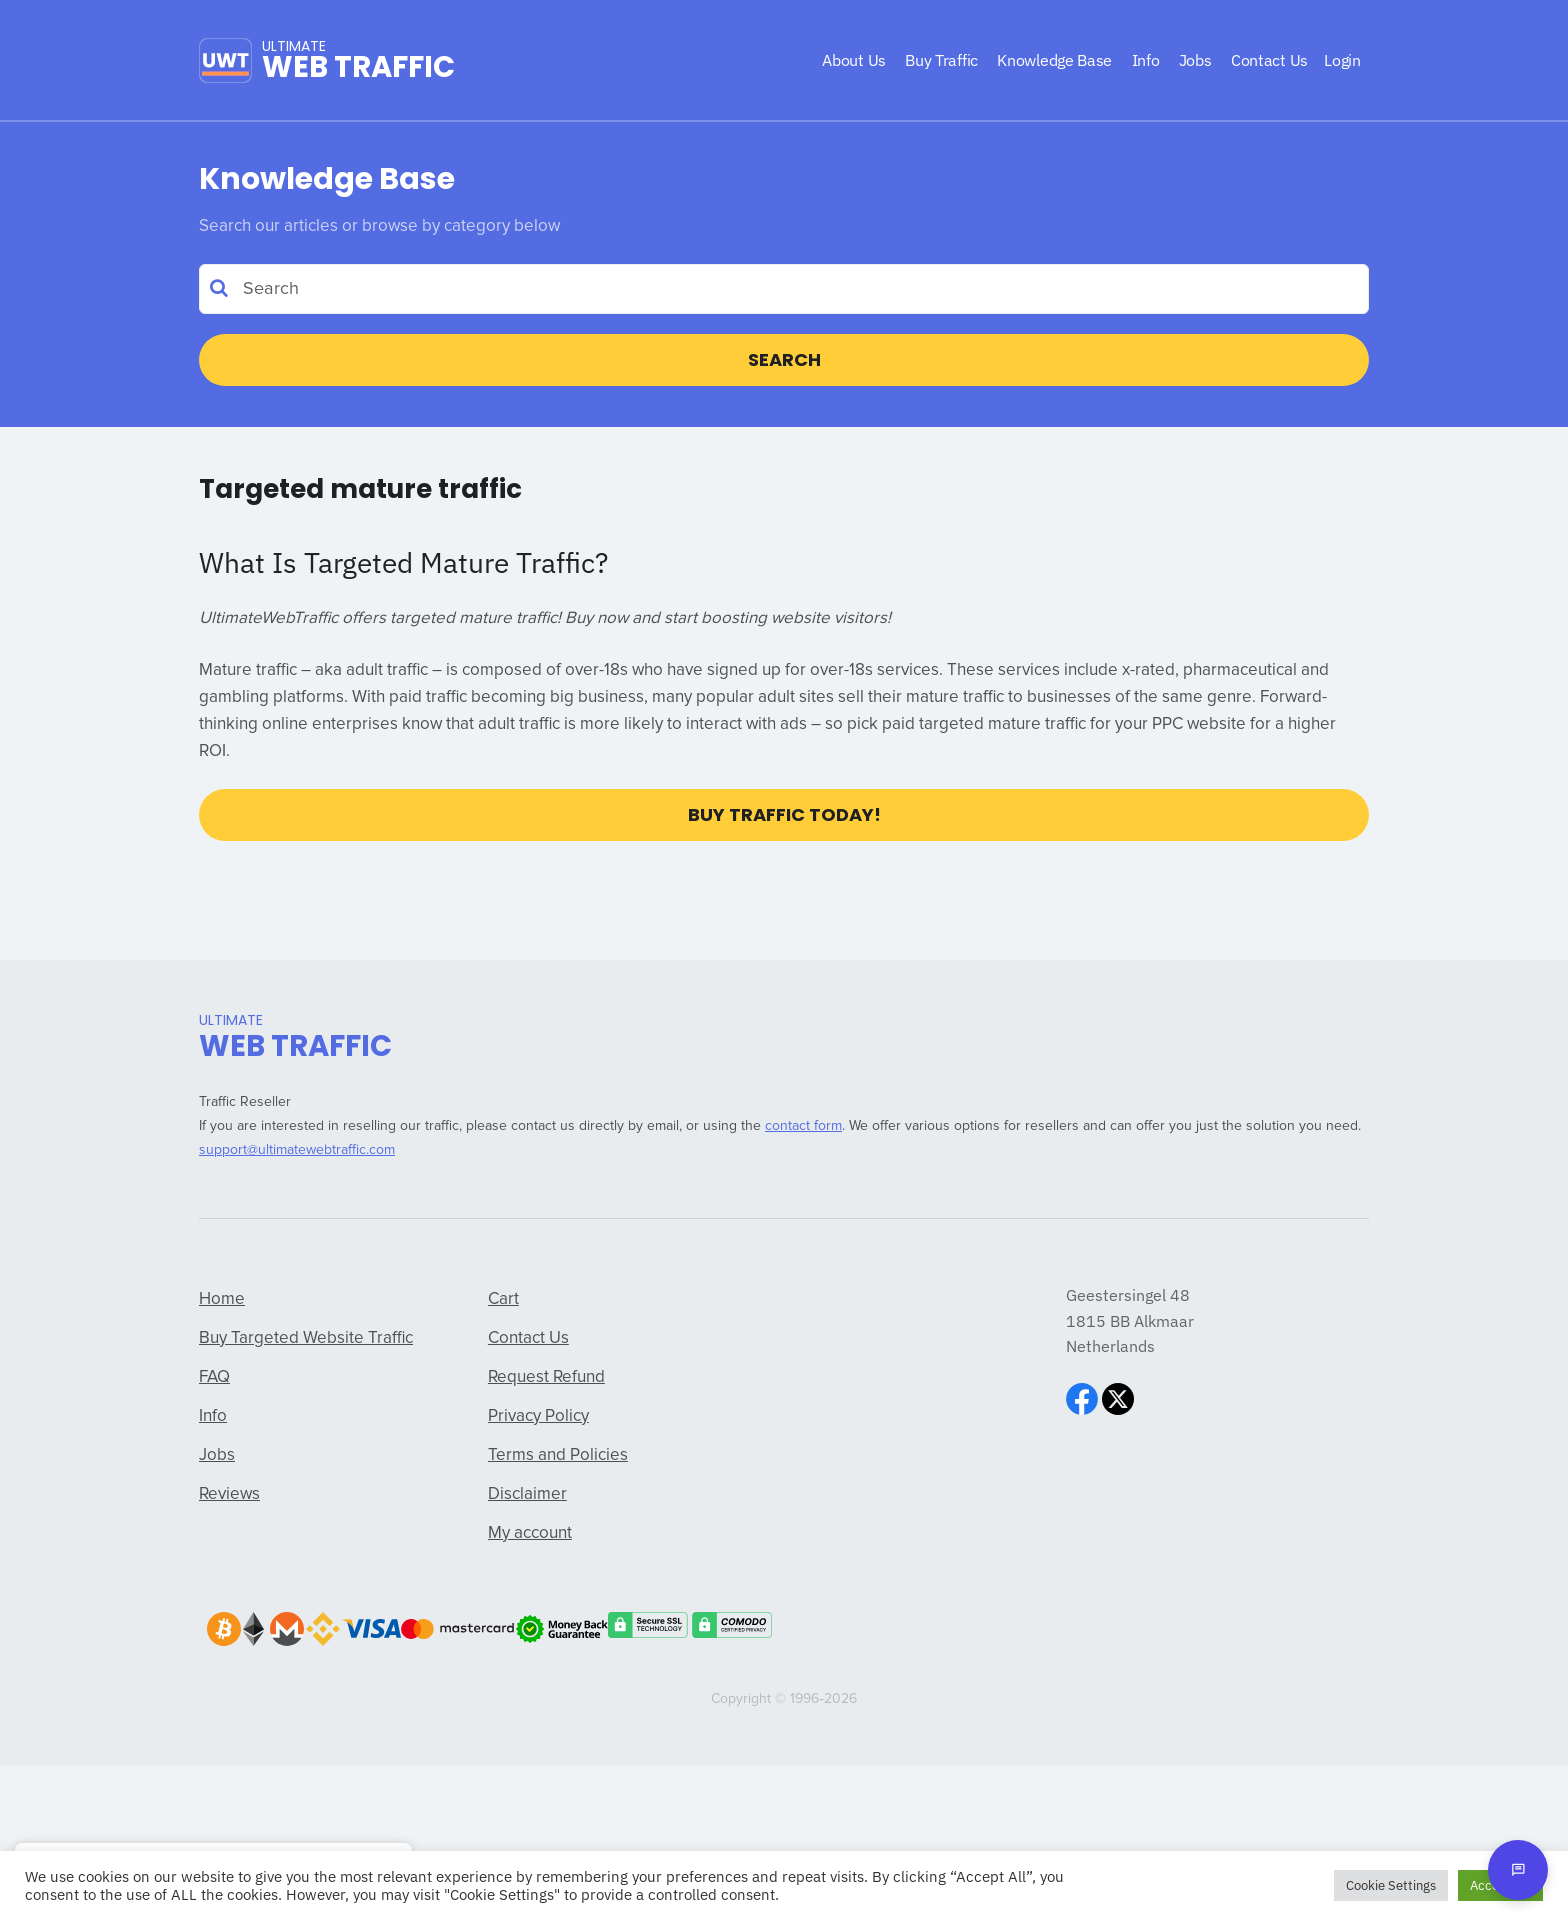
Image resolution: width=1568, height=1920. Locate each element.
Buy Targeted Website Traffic (306, 1338)
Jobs (217, 1455)
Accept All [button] (1500, 1885)
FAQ (214, 1377)
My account (530, 1533)
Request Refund (546, 1377)
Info (213, 1416)
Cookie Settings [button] (1391, 1885)
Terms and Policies (558, 1455)
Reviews (229, 1494)
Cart (503, 1299)
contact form (803, 1126)
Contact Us (528, 1338)
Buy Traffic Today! (784, 814)
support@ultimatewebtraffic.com (297, 1150)
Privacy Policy (538, 1416)
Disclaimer (527, 1494)
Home (222, 1299)
